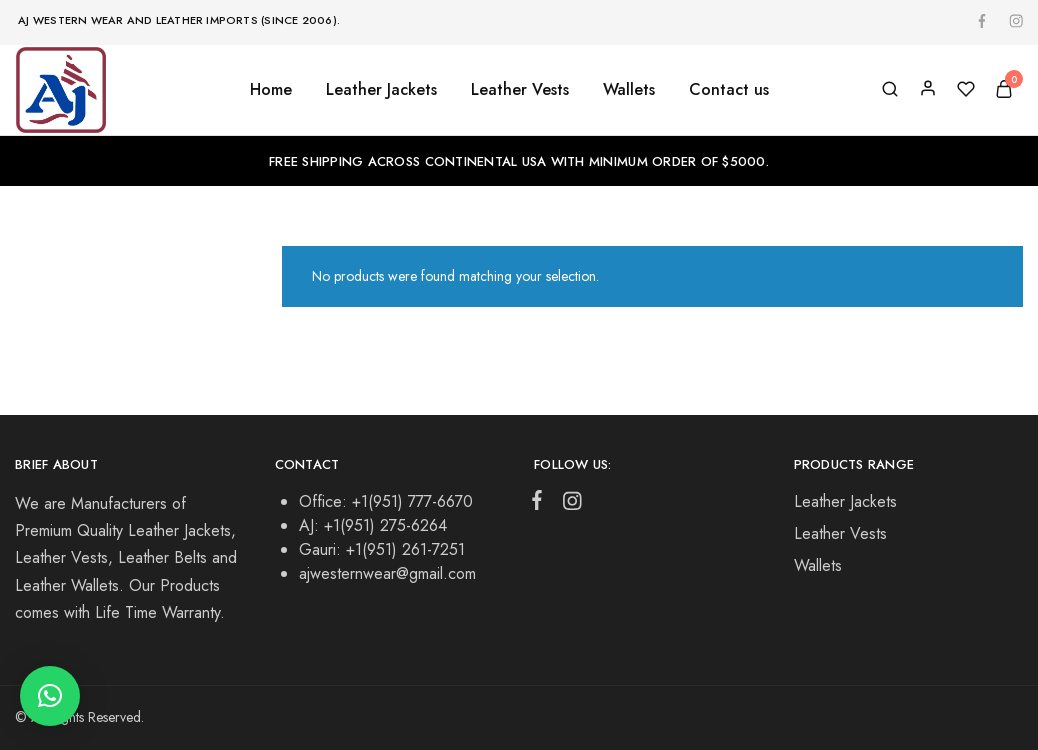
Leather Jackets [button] (381, 90)
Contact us (729, 90)
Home (271, 90)
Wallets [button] (629, 90)
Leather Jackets (845, 501)
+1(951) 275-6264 (385, 525)
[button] (50, 696)
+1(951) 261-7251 (405, 549)
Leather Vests (840, 533)
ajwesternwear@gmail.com (387, 573)
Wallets (818, 565)
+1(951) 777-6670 (412, 501)
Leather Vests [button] (520, 90)
